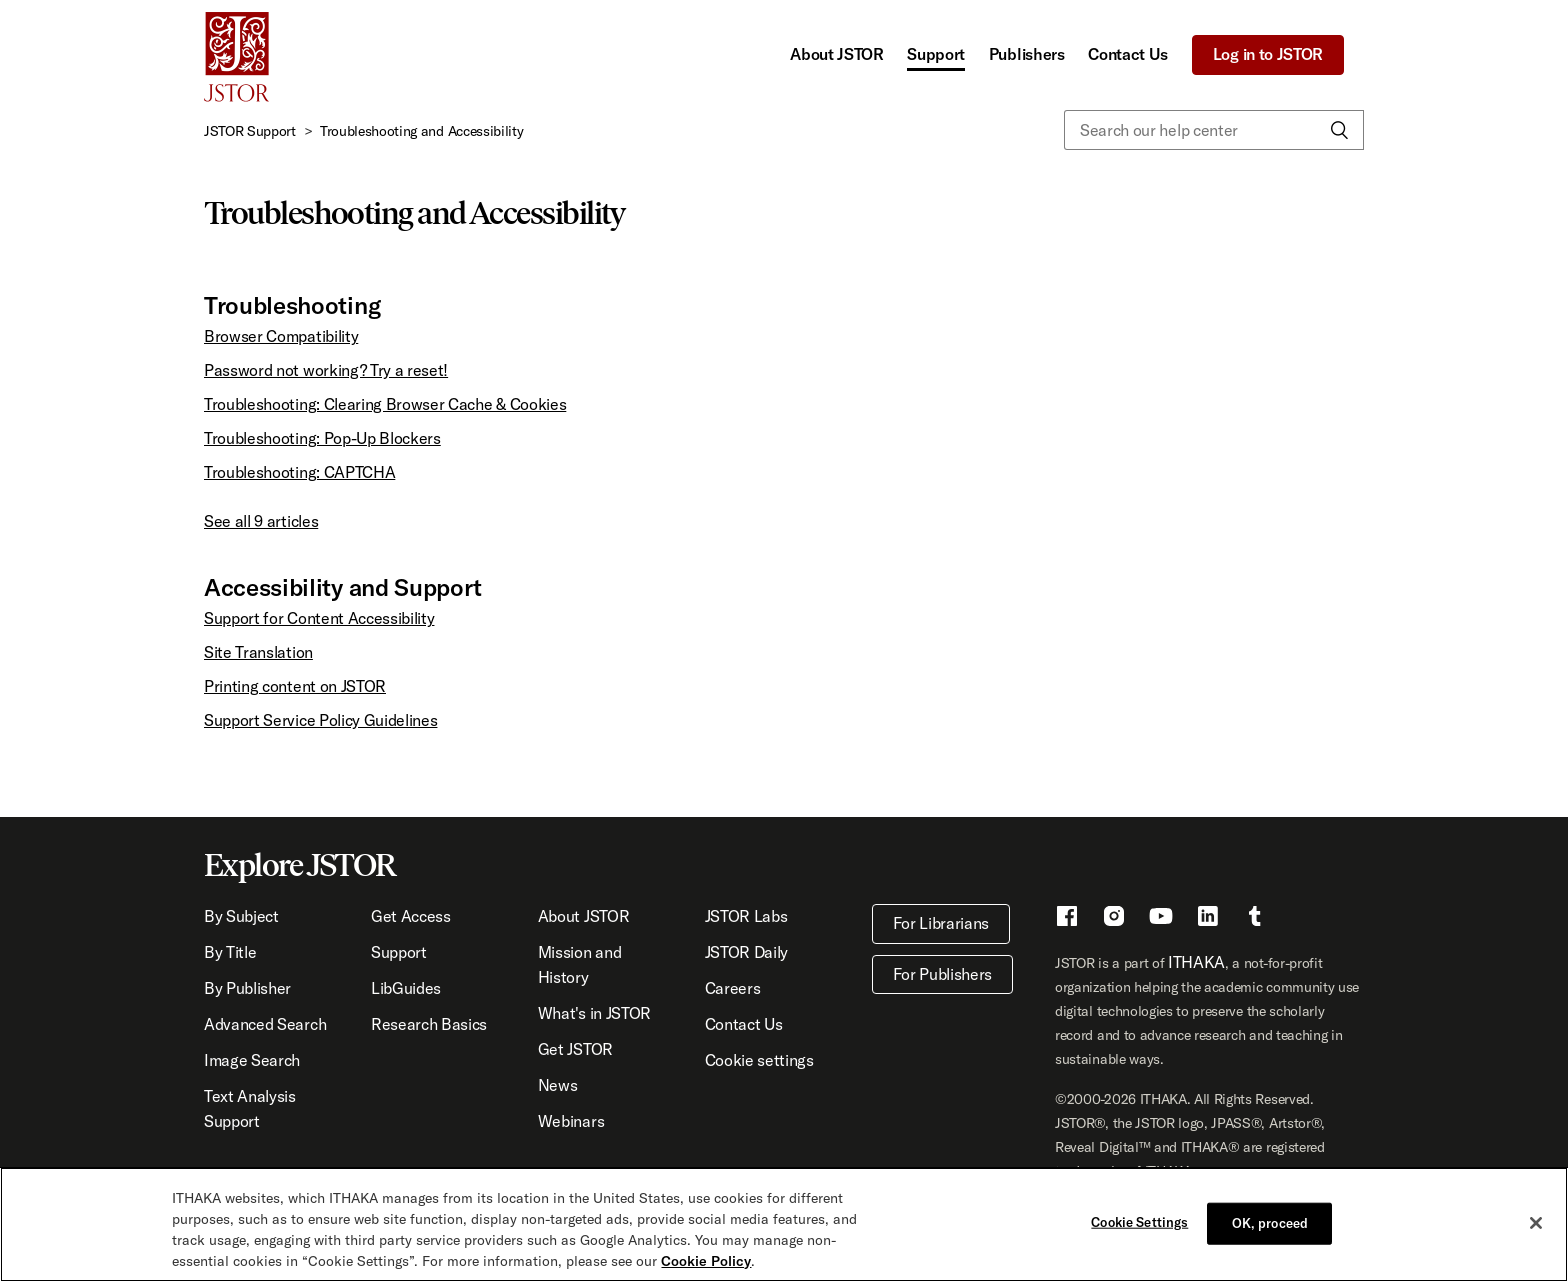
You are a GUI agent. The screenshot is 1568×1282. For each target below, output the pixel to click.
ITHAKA (1196, 962)
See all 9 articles (261, 521)
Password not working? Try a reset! (326, 370)
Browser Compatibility (281, 336)
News (558, 1085)
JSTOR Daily (746, 952)
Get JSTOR (575, 1049)
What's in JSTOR (594, 1013)
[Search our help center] (1214, 130)
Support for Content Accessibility (319, 618)
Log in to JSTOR (1268, 54)
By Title (230, 952)
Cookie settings (759, 1060)
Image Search (252, 1060)
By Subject (241, 916)
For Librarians (941, 923)
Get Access (411, 916)
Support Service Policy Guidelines (320, 720)
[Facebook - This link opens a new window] (1067, 919)
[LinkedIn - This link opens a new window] (1208, 919)
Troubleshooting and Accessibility (421, 131)
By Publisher (247, 988)
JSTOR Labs (746, 916)
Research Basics (429, 1024)
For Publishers (943, 974)
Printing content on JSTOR (295, 686)
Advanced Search (265, 1024)
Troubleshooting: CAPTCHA (299, 472)
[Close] (1536, 1224)
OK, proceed (1270, 1223)
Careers (733, 988)
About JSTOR (836, 54)
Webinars (571, 1121)
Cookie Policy (706, 1262)
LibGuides (406, 988)
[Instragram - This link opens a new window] (1114, 919)
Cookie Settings (1139, 1222)
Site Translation (258, 652)
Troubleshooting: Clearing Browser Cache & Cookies (385, 404)
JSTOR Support (250, 131)
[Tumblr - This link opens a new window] (1255, 919)
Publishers (1027, 54)
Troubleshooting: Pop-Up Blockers (322, 438)
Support (936, 54)
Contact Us (1128, 54)
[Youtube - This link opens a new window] (1161, 919)
